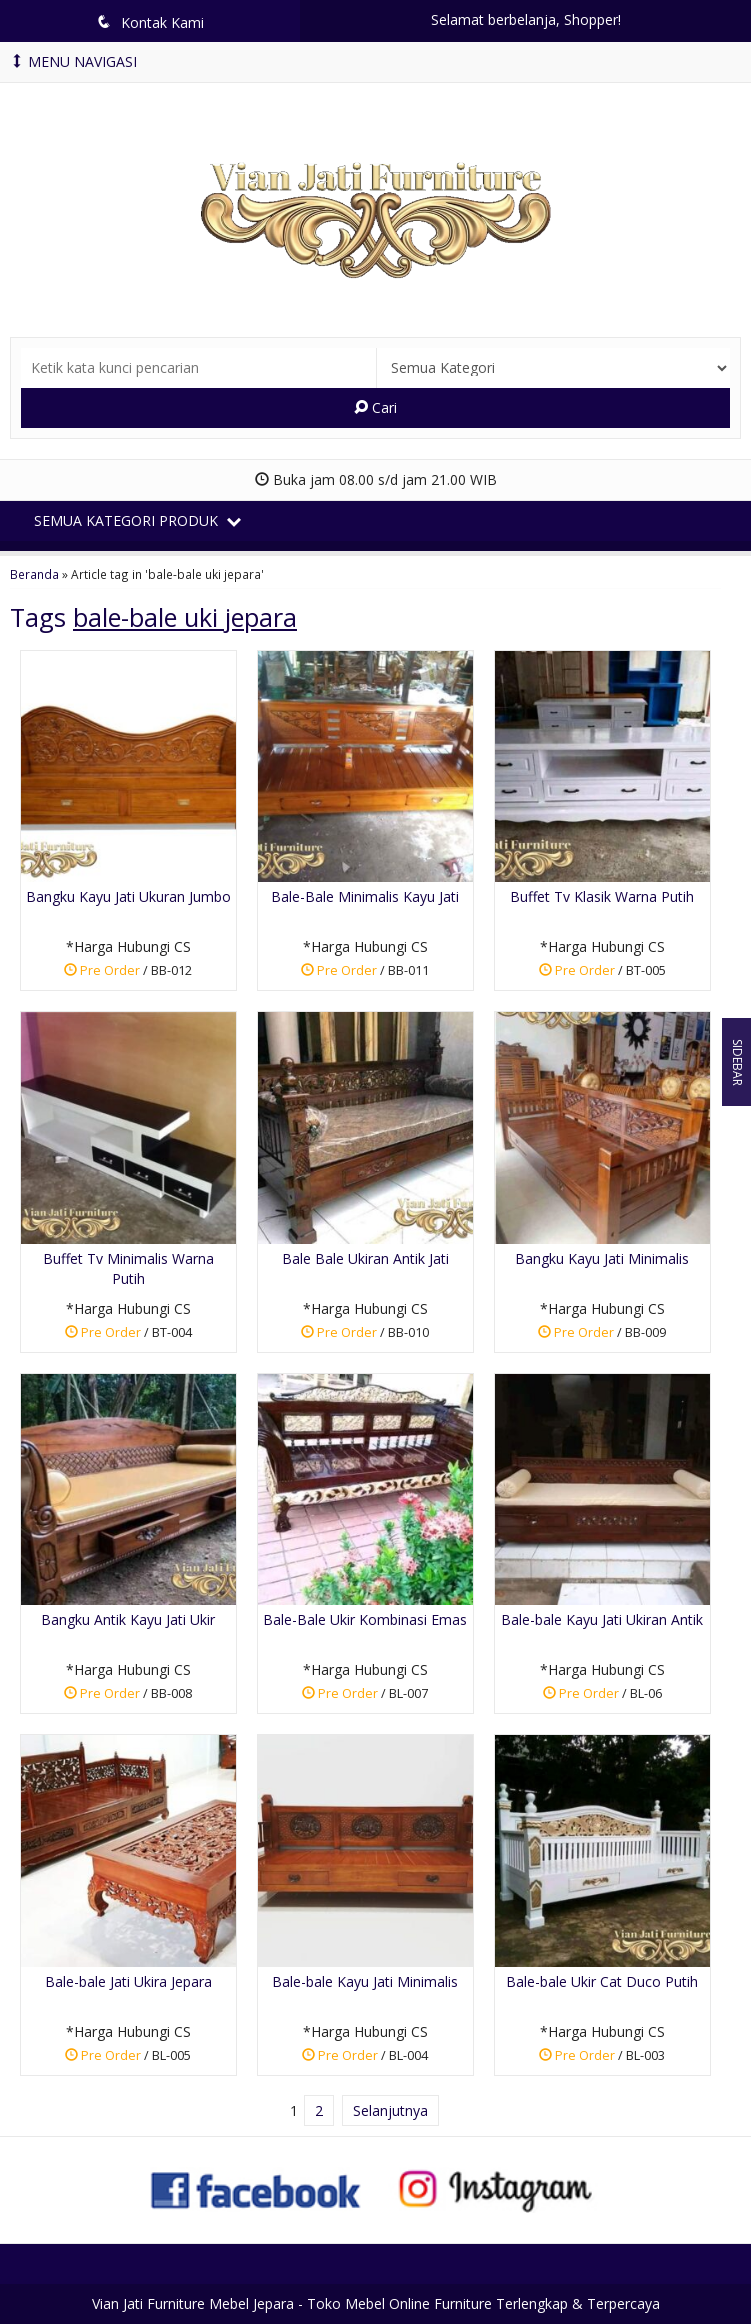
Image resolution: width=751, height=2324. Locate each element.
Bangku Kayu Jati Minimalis (602, 1258)
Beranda (34, 574)
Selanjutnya (390, 2110)
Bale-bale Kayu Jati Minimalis (365, 1981)
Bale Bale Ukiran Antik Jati (365, 1258)
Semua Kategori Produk (137, 520)
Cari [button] (375, 407)
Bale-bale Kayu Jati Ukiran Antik (602, 1619)
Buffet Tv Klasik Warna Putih (602, 896)
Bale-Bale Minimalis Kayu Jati (365, 896)
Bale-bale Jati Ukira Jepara (128, 1981)
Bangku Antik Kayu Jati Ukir (128, 1619)
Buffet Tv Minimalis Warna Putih (128, 1268)
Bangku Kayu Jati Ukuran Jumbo (128, 896)
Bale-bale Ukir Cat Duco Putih (602, 1981)
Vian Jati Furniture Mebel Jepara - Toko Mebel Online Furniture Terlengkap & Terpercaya (376, 2303)
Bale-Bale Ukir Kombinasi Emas (365, 1619)
